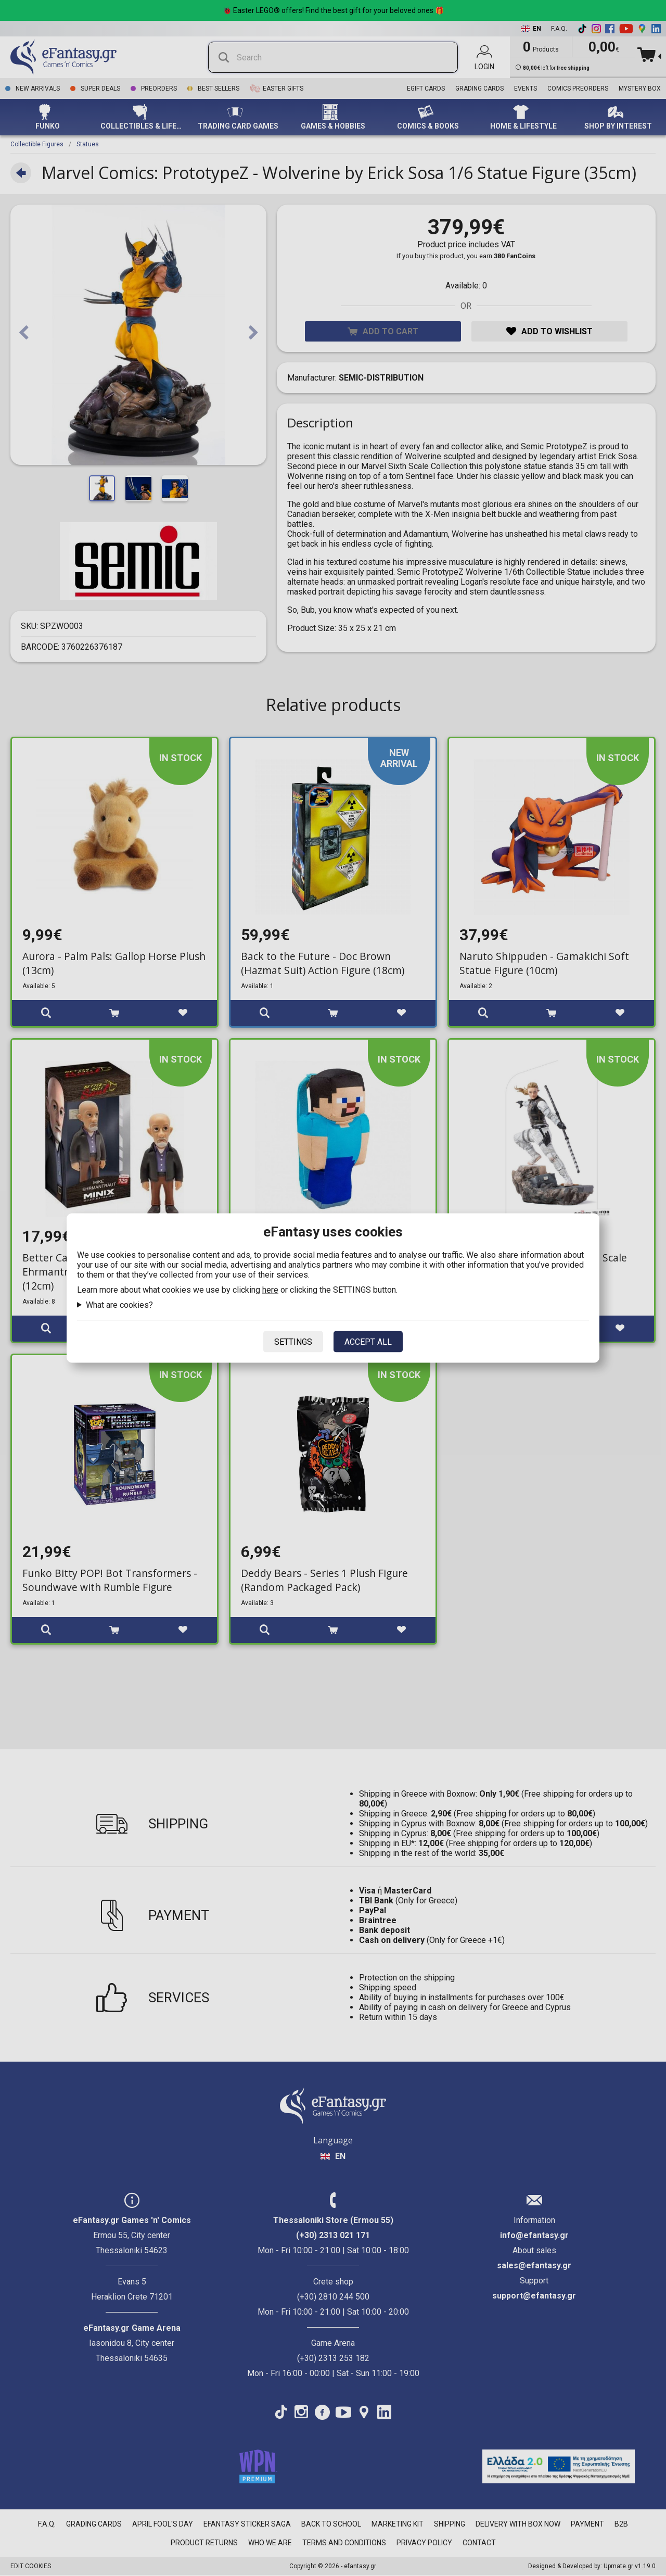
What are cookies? (119, 1305)
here (270, 1290)
